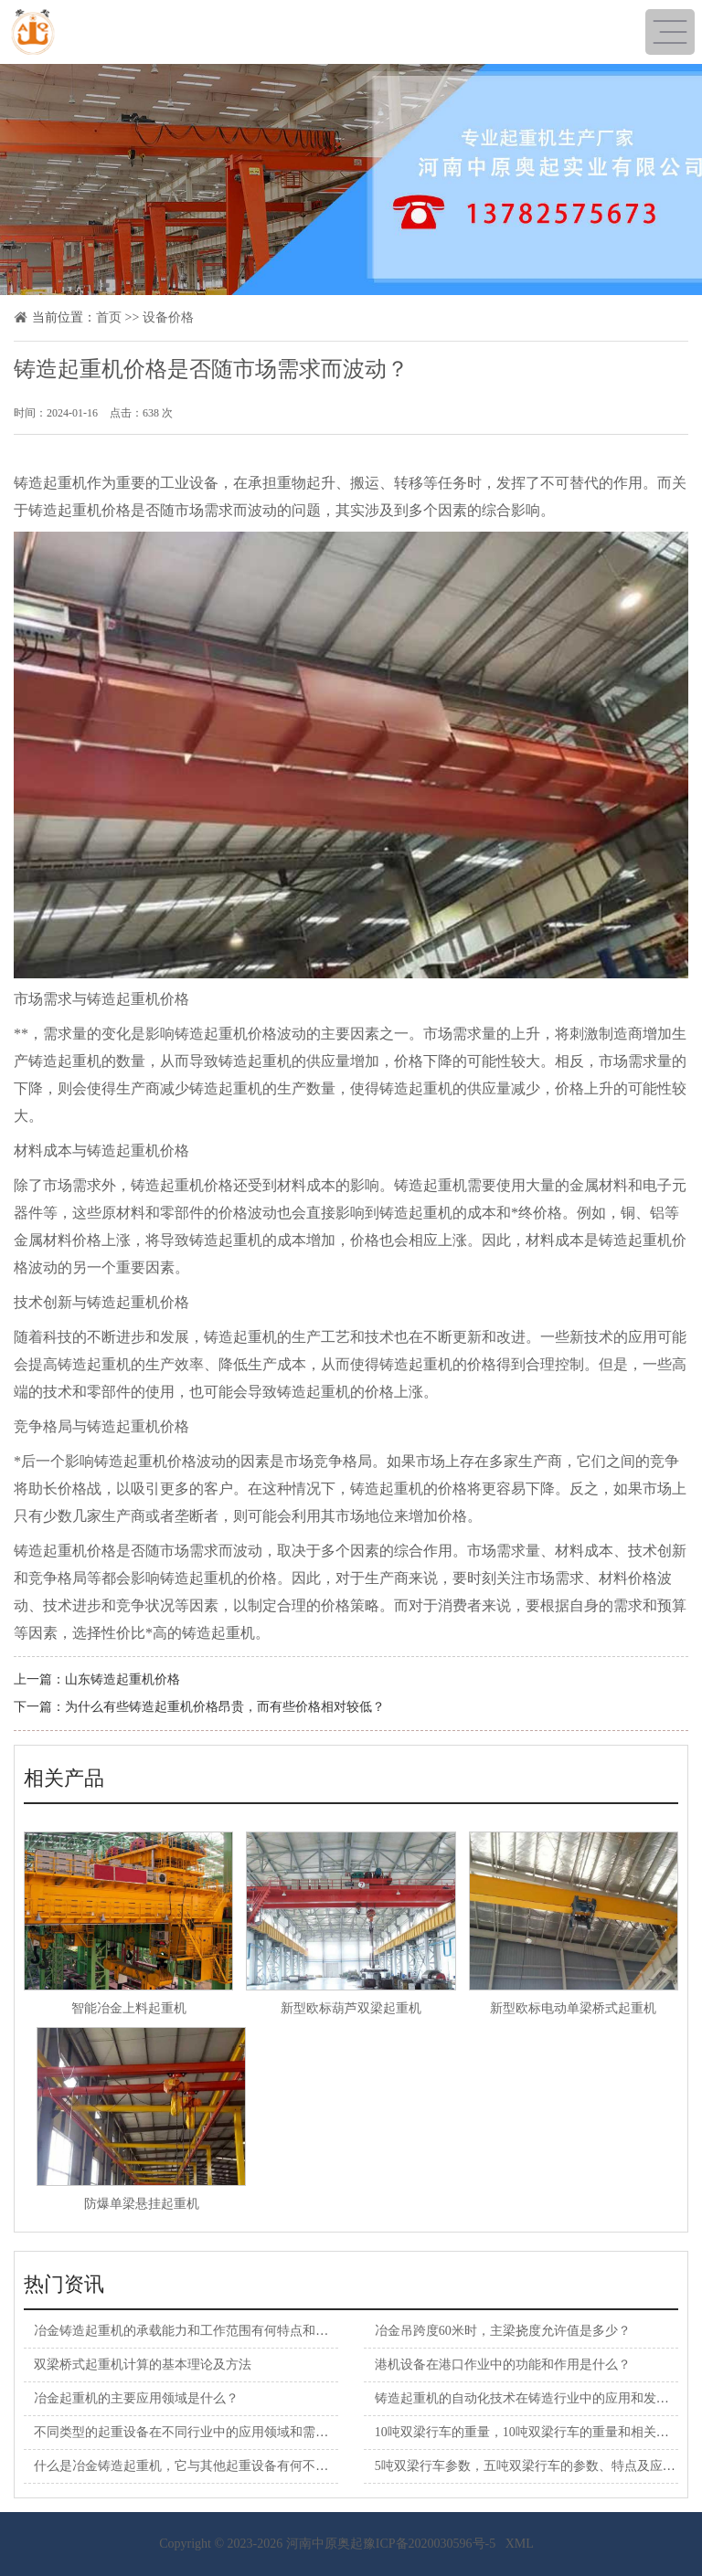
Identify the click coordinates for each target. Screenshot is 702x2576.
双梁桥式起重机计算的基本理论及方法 (142, 2364)
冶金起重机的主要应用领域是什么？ (136, 2398)
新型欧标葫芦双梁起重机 (351, 2008)
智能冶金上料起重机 (128, 2008)
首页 (109, 317)
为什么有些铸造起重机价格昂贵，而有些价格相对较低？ (225, 1707)
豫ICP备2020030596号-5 (429, 2543)
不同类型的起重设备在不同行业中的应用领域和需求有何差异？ (213, 2432)
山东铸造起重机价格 (122, 1679)
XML (519, 2543)
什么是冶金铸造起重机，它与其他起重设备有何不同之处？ (200, 2466)
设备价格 (168, 317)
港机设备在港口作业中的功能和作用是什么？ (503, 2364)
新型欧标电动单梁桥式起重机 (573, 2008)
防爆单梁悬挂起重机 (141, 2204)
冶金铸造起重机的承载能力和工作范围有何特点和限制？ (194, 2331)
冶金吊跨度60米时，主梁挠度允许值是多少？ (503, 2331)
